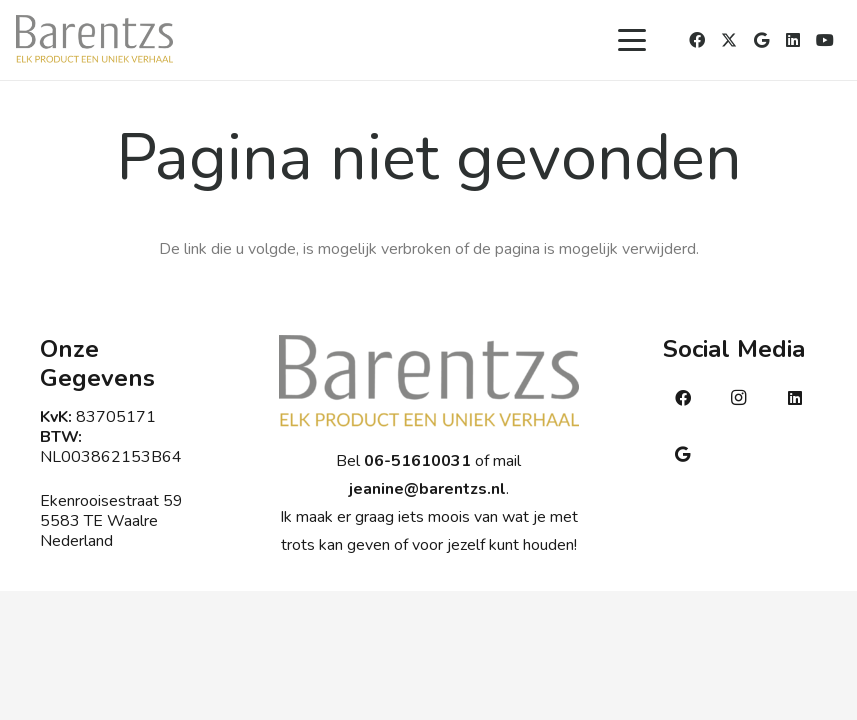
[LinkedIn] (793, 40)
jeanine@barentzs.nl (427, 489)
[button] (632, 40)
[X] (729, 40)
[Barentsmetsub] (94, 40)
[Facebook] (697, 40)
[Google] (761, 40)
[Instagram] (739, 398)
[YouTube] (825, 40)
